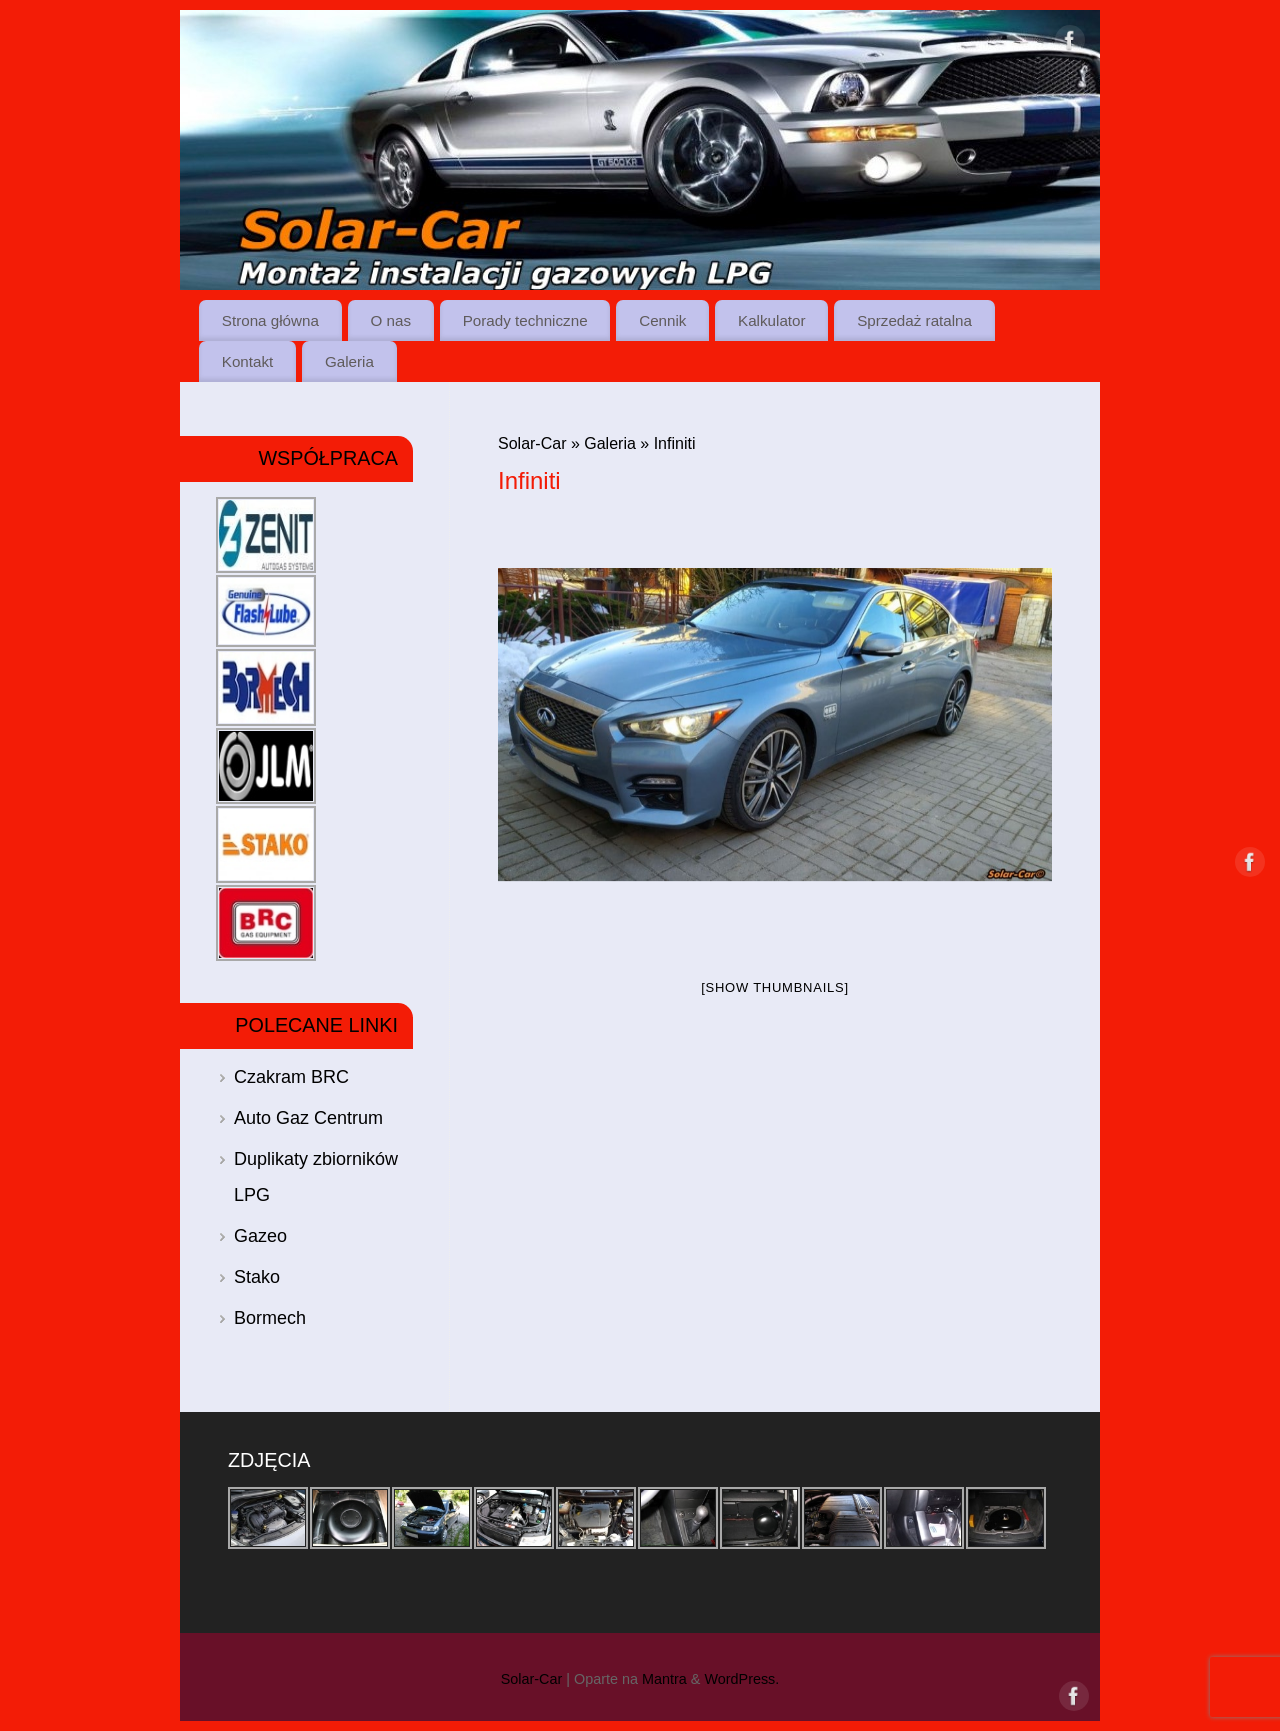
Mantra (664, 1679)
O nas (391, 320)
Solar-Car (532, 443)
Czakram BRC (291, 1077)
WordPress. (741, 1679)
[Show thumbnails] (775, 987)
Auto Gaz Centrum (308, 1118)
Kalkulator (772, 320)
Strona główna (270, 320)
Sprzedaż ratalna (914, 320)
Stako (257, 1277)
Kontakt (248, 361)
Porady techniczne (525, 320)
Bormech (270, 1318)
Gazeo (260, 1236)
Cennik (662, 320)
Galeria (349, 361)
